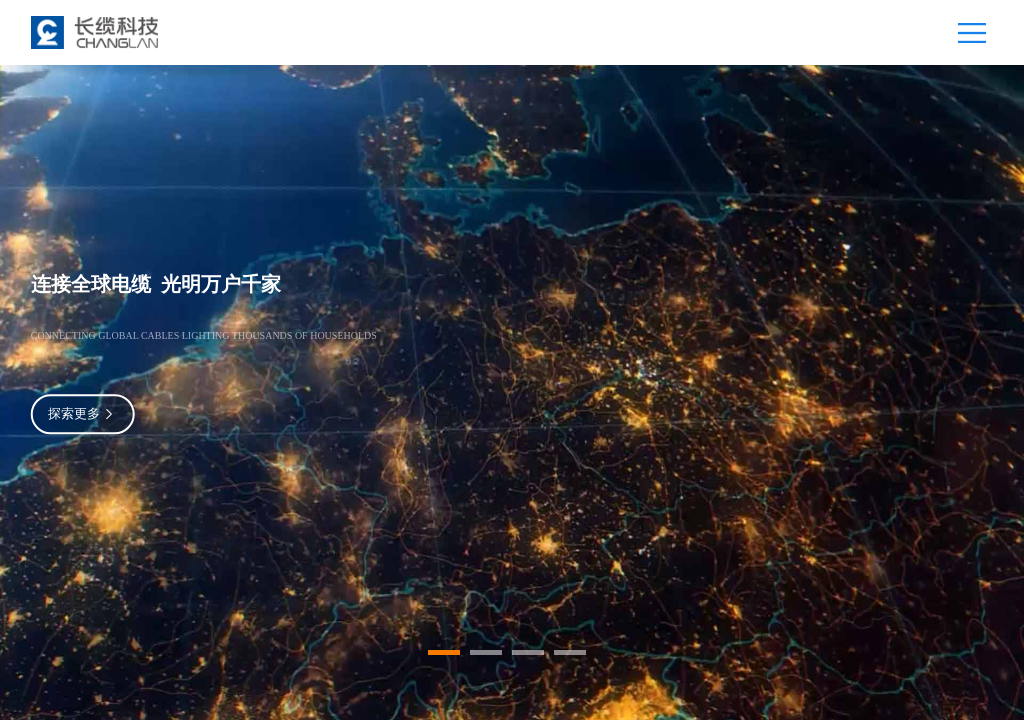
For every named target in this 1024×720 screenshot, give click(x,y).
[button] (444, 652)
